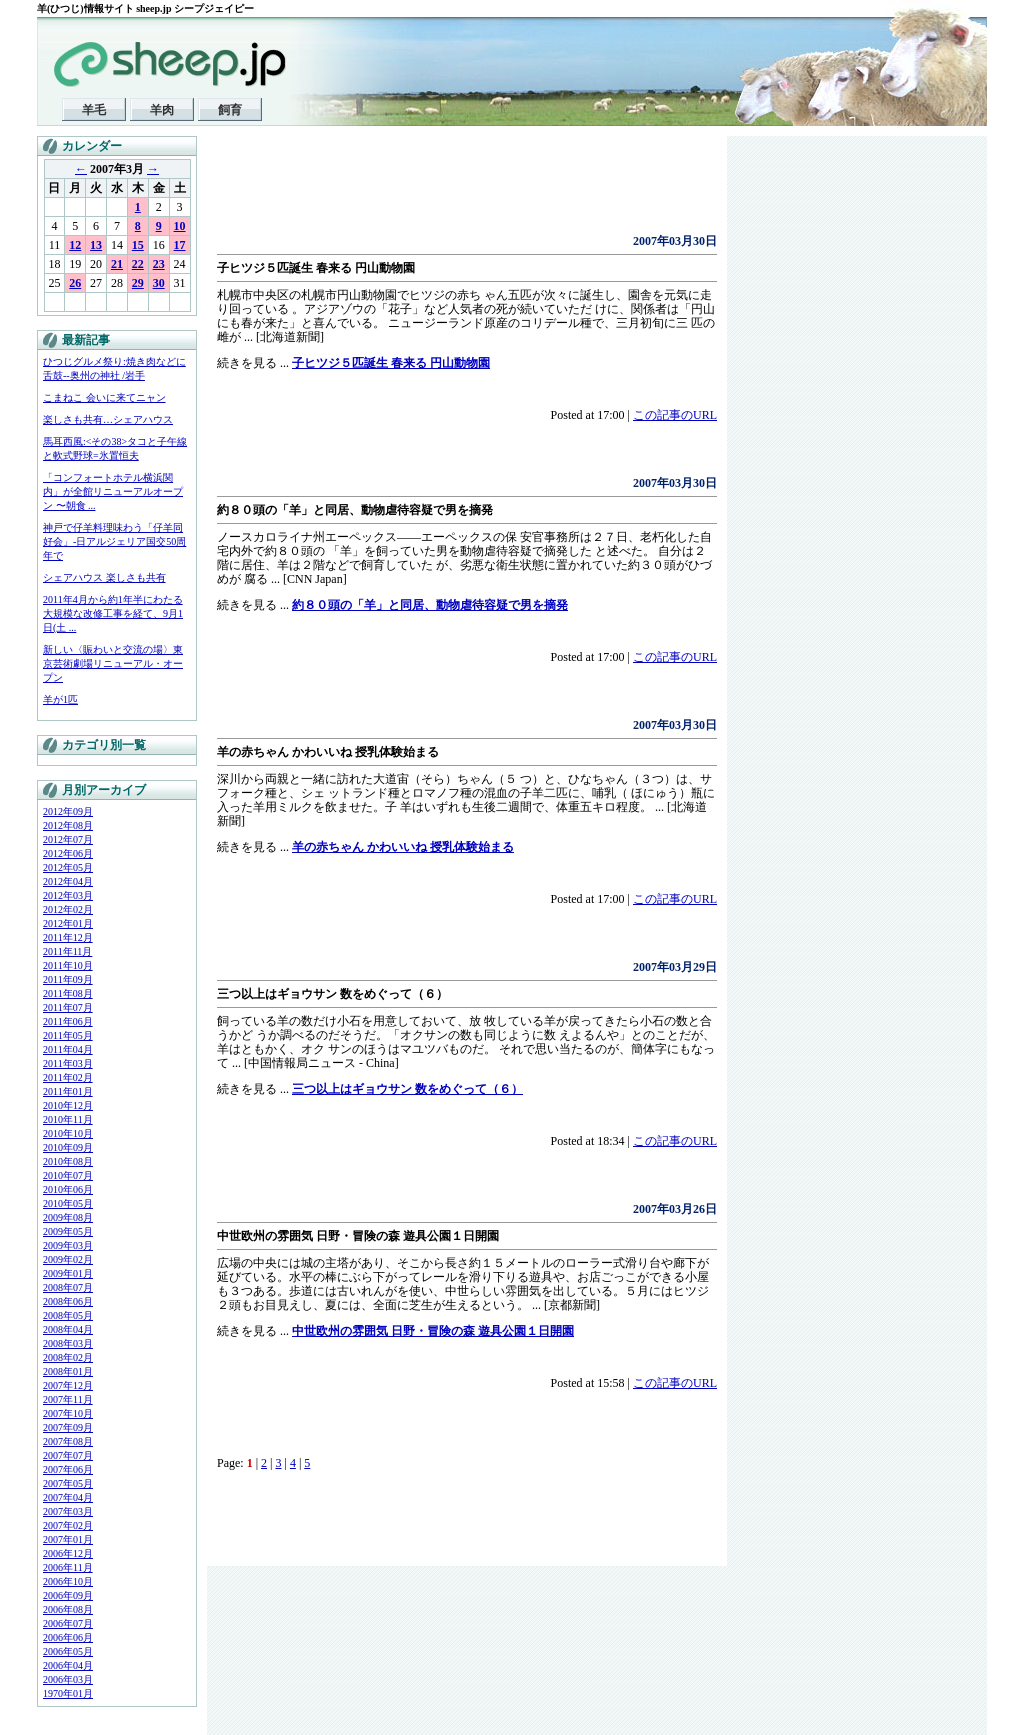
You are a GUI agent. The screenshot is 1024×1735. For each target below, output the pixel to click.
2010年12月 (68, 1105)
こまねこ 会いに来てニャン (104, 397)
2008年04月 (68, 1329)
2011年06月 (68, 1021)
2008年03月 (68, 1343)
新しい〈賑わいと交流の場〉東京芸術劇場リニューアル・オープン (113, 663)
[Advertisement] (451, 190)
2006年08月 (68, 1609)
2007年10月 (68, 1413)
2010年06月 (68, 1189)
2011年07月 (68, 1007)
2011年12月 (68, 937)
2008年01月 (68, 1371)
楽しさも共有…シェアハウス (108, 419)
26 (75, 283)
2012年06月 (68, 853)
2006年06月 (68, 1637)
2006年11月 (68, 1567)
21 (117, 264)
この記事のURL (675, 415)
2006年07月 (68, 1623)
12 (75, 245)
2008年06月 (68, 1301)
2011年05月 (68, 1035)
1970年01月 (68, 1693)
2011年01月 (68, 1091)
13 (96, 245)
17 (180, 245)
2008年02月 (68, 1357)
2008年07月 (68, 1287)
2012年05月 (68, 867)
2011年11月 (67, 951)
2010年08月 (68, 1161)
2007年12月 (68, 1385)
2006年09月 (68, 1595)
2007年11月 (68, 1399)
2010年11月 (68, 1119)
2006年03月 (68, 1679)
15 (138, 245)
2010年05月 (68, 1203)
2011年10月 (68, 965)
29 (138, 283)
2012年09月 (68, 811)
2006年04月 (68, 1665)
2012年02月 (68, 909)
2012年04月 (68, 881)
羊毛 (94, 110)
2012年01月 (68, 923)
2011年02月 (68, 1077)
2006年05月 (68, 1651)
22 (138, 264)
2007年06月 (68, 1469)
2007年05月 (68, 1483)
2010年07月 (68, 1175)
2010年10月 (68, 1133)
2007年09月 (68, 1427)
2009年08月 (68, 1217)
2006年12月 (68, 1553)
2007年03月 (68, 1511)
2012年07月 (68, 839)
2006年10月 (68, 1581)
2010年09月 (68, 1147)
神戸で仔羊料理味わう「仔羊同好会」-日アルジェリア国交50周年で (114, 541)
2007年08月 (68, 1441)
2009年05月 (68, 1231)
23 (159, 264)
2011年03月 (68, 1063)
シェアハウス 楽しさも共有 (104, 577)
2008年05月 (68, 1315)
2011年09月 (68, 979)
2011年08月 (68, 993)
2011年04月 (68, 1049)
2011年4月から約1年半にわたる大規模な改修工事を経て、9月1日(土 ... (113, 613)
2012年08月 (68, 825)
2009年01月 (68, 1273)
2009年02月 (68, 1259)
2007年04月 (68, 1497)
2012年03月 (68, 895)
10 (180, 226)
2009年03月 (68, 1245)
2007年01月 (68, 1539)
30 (159, 283)
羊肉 (162, 110)
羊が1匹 (60, 699)
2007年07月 (68, 1455)
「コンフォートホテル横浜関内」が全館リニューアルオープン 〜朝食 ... (113, 491)
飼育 (230, 110)
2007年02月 (68, 1525)
